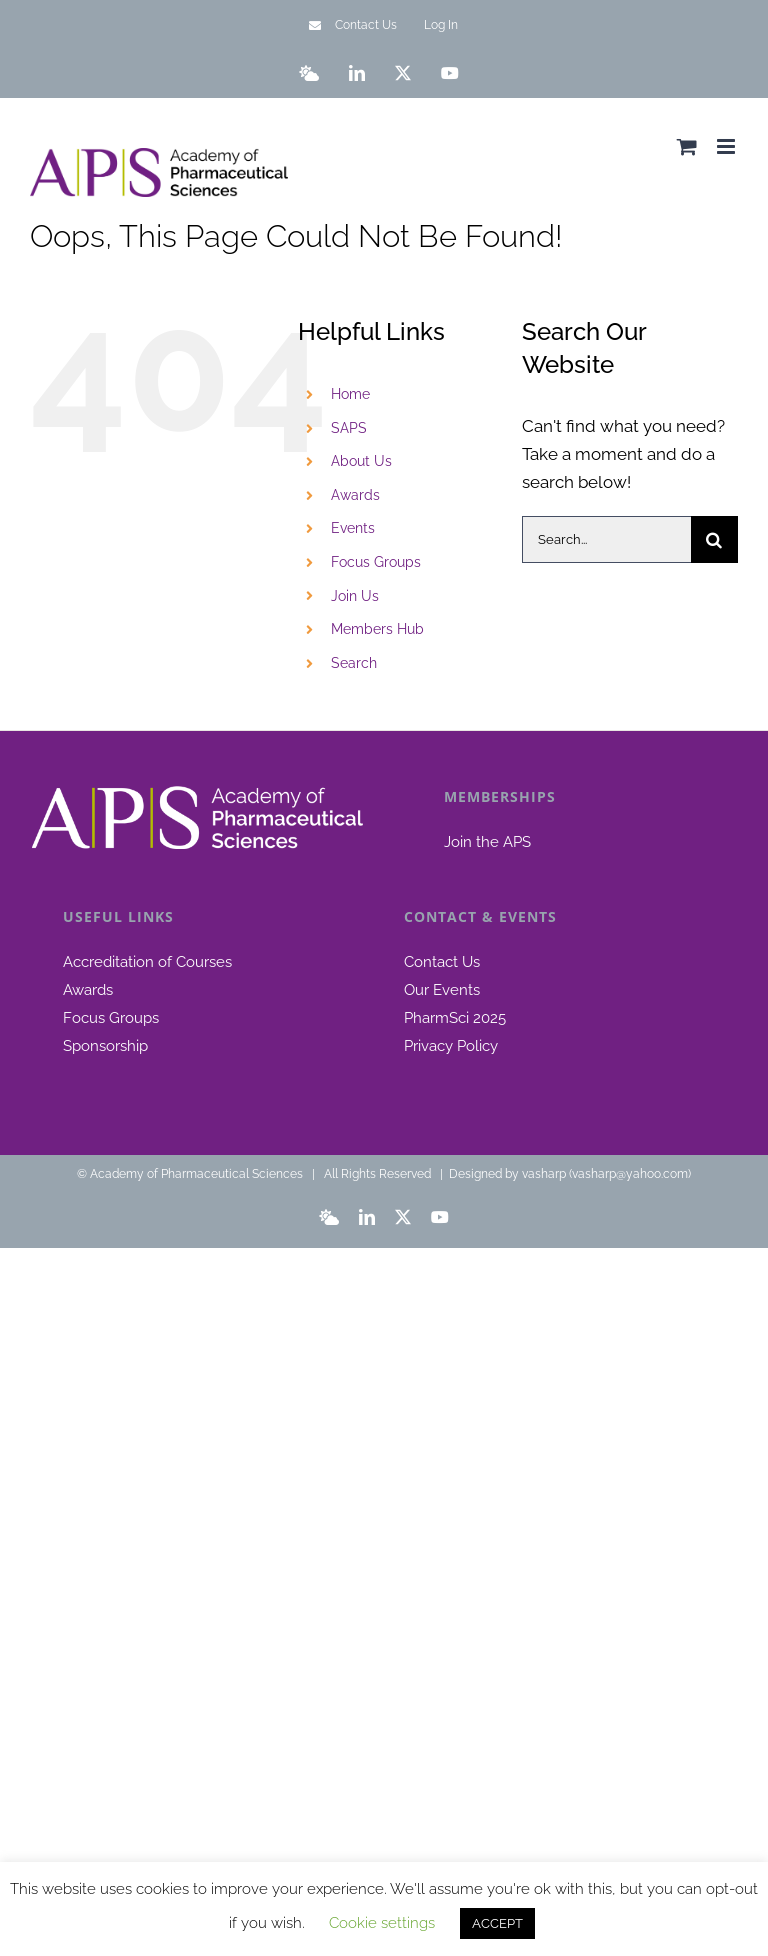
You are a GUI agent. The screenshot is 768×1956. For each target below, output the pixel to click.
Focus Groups (376, 562)
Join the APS (487, 842)
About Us (361, 461)
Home (350, 394)
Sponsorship (105, 1046)
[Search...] (606, 539)
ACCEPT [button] (497, 1923)
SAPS (349, 428)
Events (353, 528)
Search (354, 663)
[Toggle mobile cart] (687, 146)
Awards (355, 495)
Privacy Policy (451, 1046)
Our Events (442, 990)
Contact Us (442, 962)
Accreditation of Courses (147, 962)
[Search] (714, 539)
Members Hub (377, 629)
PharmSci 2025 (455, 1018)
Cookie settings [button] (382, 1923)
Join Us (355, 596)
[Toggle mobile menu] (727, 146)
